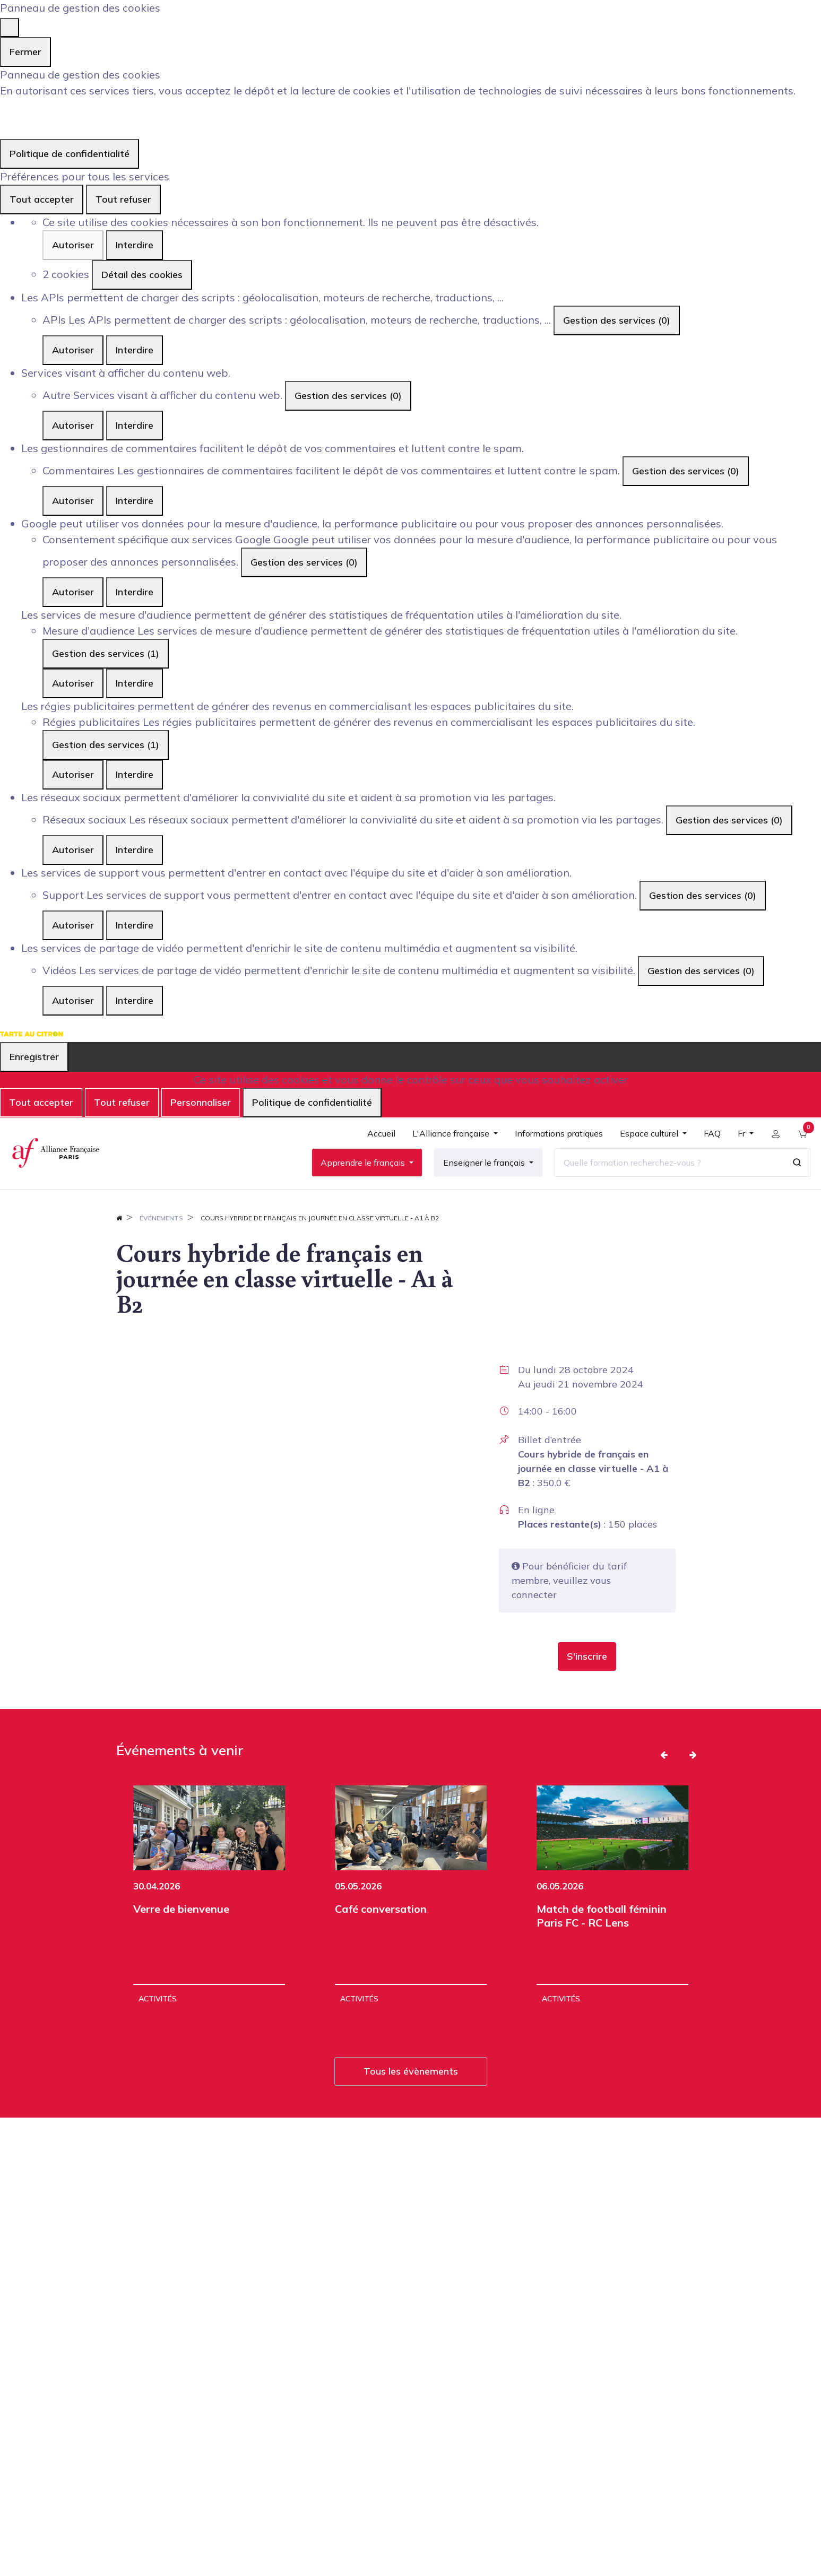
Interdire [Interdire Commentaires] (134, 501)
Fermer (25, 52)
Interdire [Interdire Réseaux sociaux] (134, 850)
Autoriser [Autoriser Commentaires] (73, 501)
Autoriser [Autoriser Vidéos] (73, 1000)
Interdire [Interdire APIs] (134, 350)
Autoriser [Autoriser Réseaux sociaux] (73, 850)
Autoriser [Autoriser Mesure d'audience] (73, 683)
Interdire (134, 245)
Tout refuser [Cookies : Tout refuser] (123, 199)
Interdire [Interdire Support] (134, 925)
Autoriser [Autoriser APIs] (73, 350)
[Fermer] (9, 27)
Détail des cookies (142, 274)
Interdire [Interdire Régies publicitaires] (134, 774)
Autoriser (73, 245)
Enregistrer (34, 1057)
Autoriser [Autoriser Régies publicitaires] (73, 774)
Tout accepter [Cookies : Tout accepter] (42, 199)
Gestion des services (616, 320)
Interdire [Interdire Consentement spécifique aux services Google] (134, 592)
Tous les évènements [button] (411, 2085)
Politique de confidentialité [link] (69, 154)
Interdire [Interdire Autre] (134, 425)
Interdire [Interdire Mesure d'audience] (134, 683)
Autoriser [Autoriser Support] (73, 925)
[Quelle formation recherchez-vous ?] (665, 1169)
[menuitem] (377, 1145)
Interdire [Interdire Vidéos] (134, 1000)
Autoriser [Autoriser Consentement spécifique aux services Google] (73, 592)
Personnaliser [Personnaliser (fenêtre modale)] (200, 1102)
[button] (587, 1670)
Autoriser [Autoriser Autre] (73, 425)
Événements (161, 1232)
